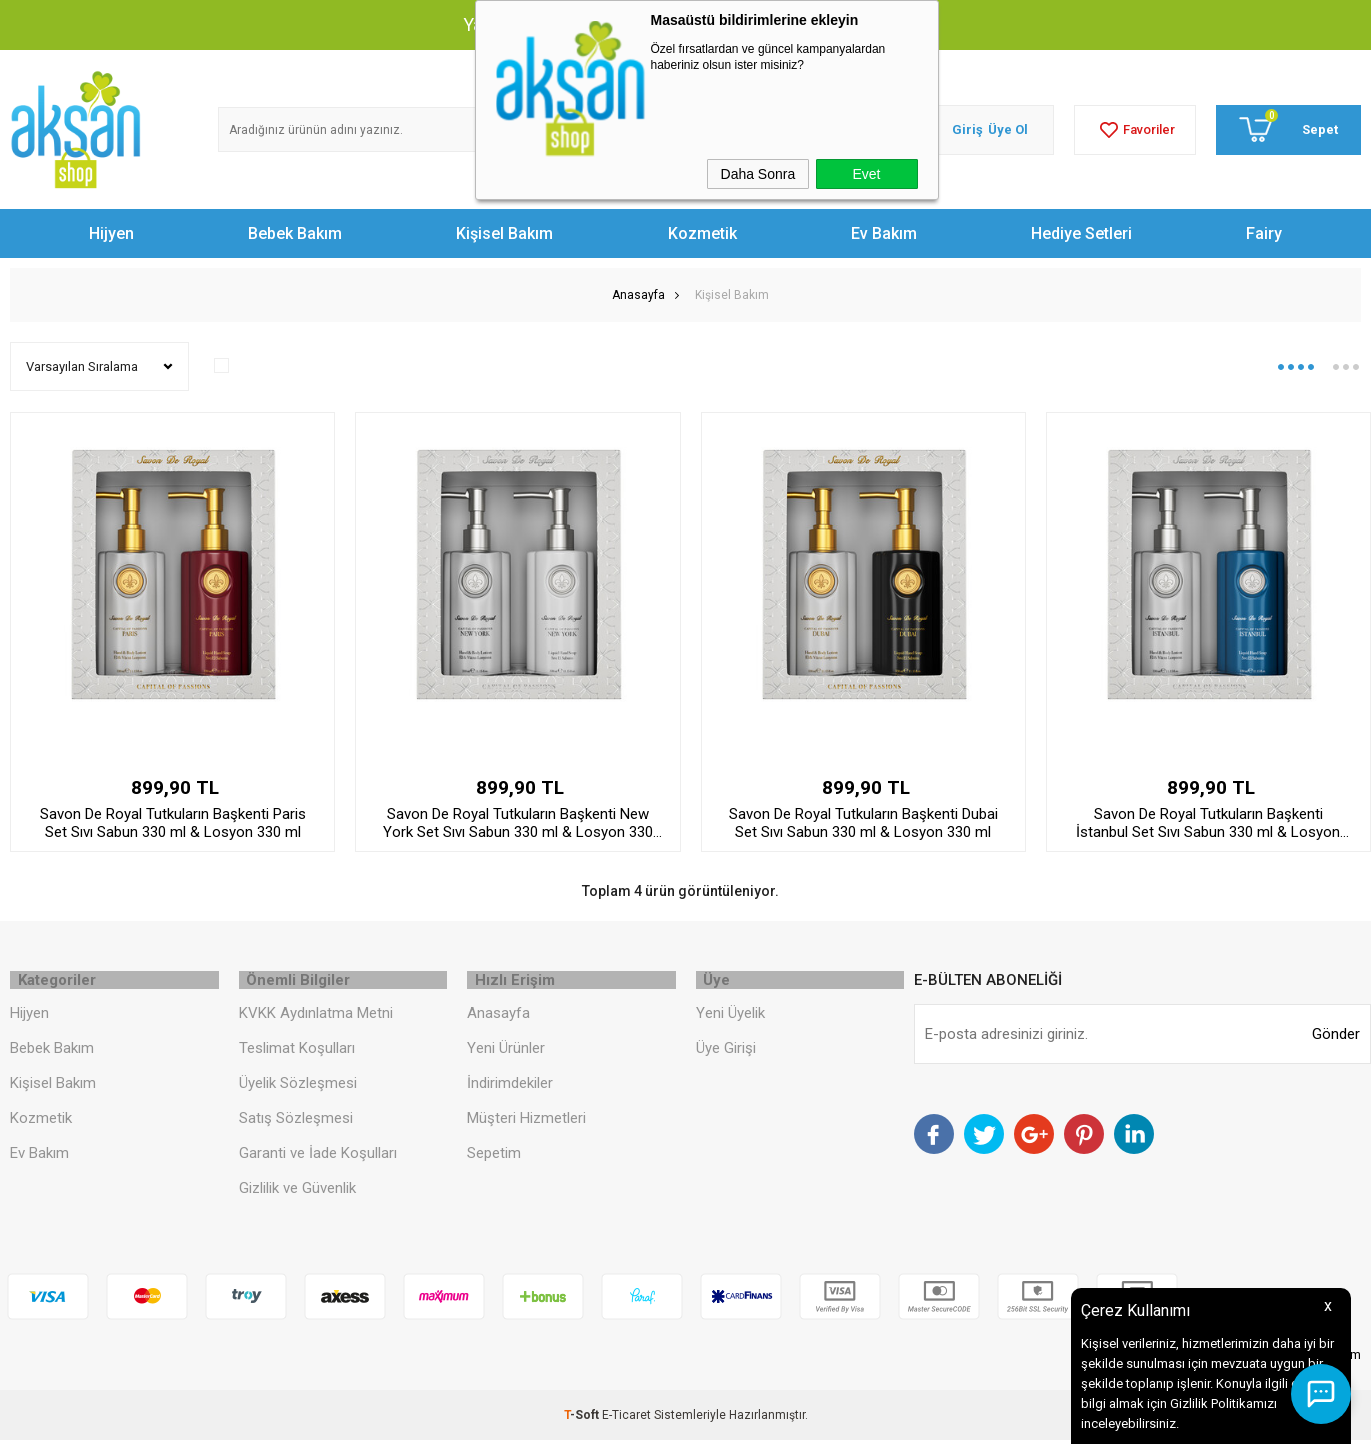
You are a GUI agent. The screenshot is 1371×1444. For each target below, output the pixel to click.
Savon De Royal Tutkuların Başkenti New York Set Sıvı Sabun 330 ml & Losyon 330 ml (518, 823)
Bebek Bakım (295, 233)
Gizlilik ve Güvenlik (297, 1191)
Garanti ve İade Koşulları (318, 1156)
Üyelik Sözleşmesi (298, 1086)
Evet (866, 174)
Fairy (1264, 233)
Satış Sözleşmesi (296, 1121)
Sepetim (494, 1156)
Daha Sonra (758, 174)
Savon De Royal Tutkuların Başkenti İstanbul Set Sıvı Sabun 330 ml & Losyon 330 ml (1208, 823)
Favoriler (1135, 130)
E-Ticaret (626, 1419)
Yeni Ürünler (506, 1051)
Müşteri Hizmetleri (526, 1121)
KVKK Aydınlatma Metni (316, 1016)
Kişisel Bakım (504, 233)
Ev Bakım (884, 233)
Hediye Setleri (1081, 233)
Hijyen (111, 233)
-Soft (583, 1419)
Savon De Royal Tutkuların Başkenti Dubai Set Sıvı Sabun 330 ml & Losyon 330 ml (863, 823)
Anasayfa (498, 1016)
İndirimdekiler (510, 1086)
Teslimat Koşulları (297, 1051)
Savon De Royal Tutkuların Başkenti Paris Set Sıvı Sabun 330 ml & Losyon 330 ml (173, 823)
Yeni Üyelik (730, 1016)
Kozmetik (702, 233)
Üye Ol (1008, 129)
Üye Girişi (726, 1051)
